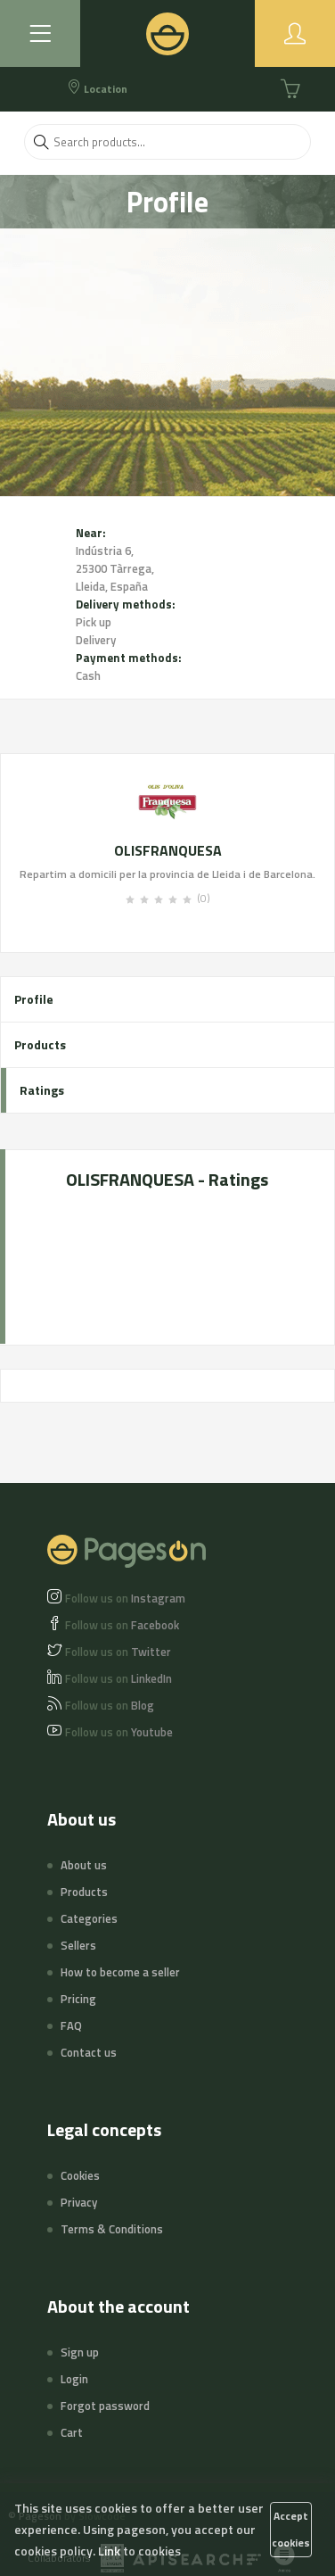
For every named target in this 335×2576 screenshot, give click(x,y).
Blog (109, 1705)
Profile (33, 999)
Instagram (125, 1598)
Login (74, 2379)
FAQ (71, 2025)
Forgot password (105, 2405)
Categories (89, 1918)
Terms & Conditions (112, 2229)
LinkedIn (118, 1678)
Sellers (78, 1945)
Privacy (79, 2202)
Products (40, 1044)
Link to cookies (139, 2550)
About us (84, 1865)
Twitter (118, 1652)
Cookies (80, 2175)
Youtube (119, 1732)
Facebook (122, 1625)
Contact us (89, 2052)
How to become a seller (120, 1972)
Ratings (42, 1090)
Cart (72, 2432)
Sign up (80, 2352)
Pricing (78, 1999)
